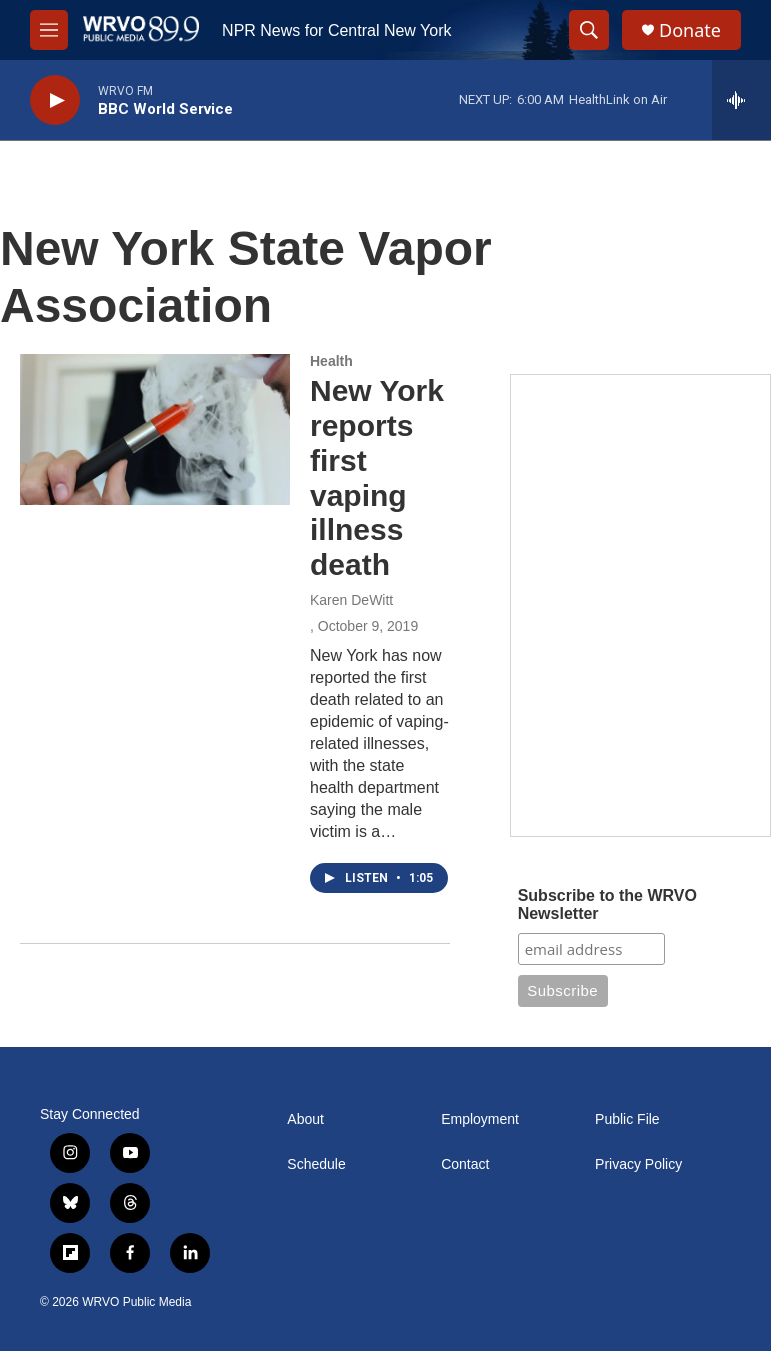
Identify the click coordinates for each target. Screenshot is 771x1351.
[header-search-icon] (589, 30)
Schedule (316, 1164)
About (305, 1119)
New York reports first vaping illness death (377, 477)
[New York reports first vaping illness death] (155, 429)
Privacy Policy (638, 1164)
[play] (55, 100)
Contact (465, 1164)
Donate (690, 30)
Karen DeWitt (351, 600)
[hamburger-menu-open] (49, 30)
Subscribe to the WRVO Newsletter (607, 904)
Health (331, 361)
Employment (480, 1119)
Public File (627, 1119)
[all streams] (741, 100)
